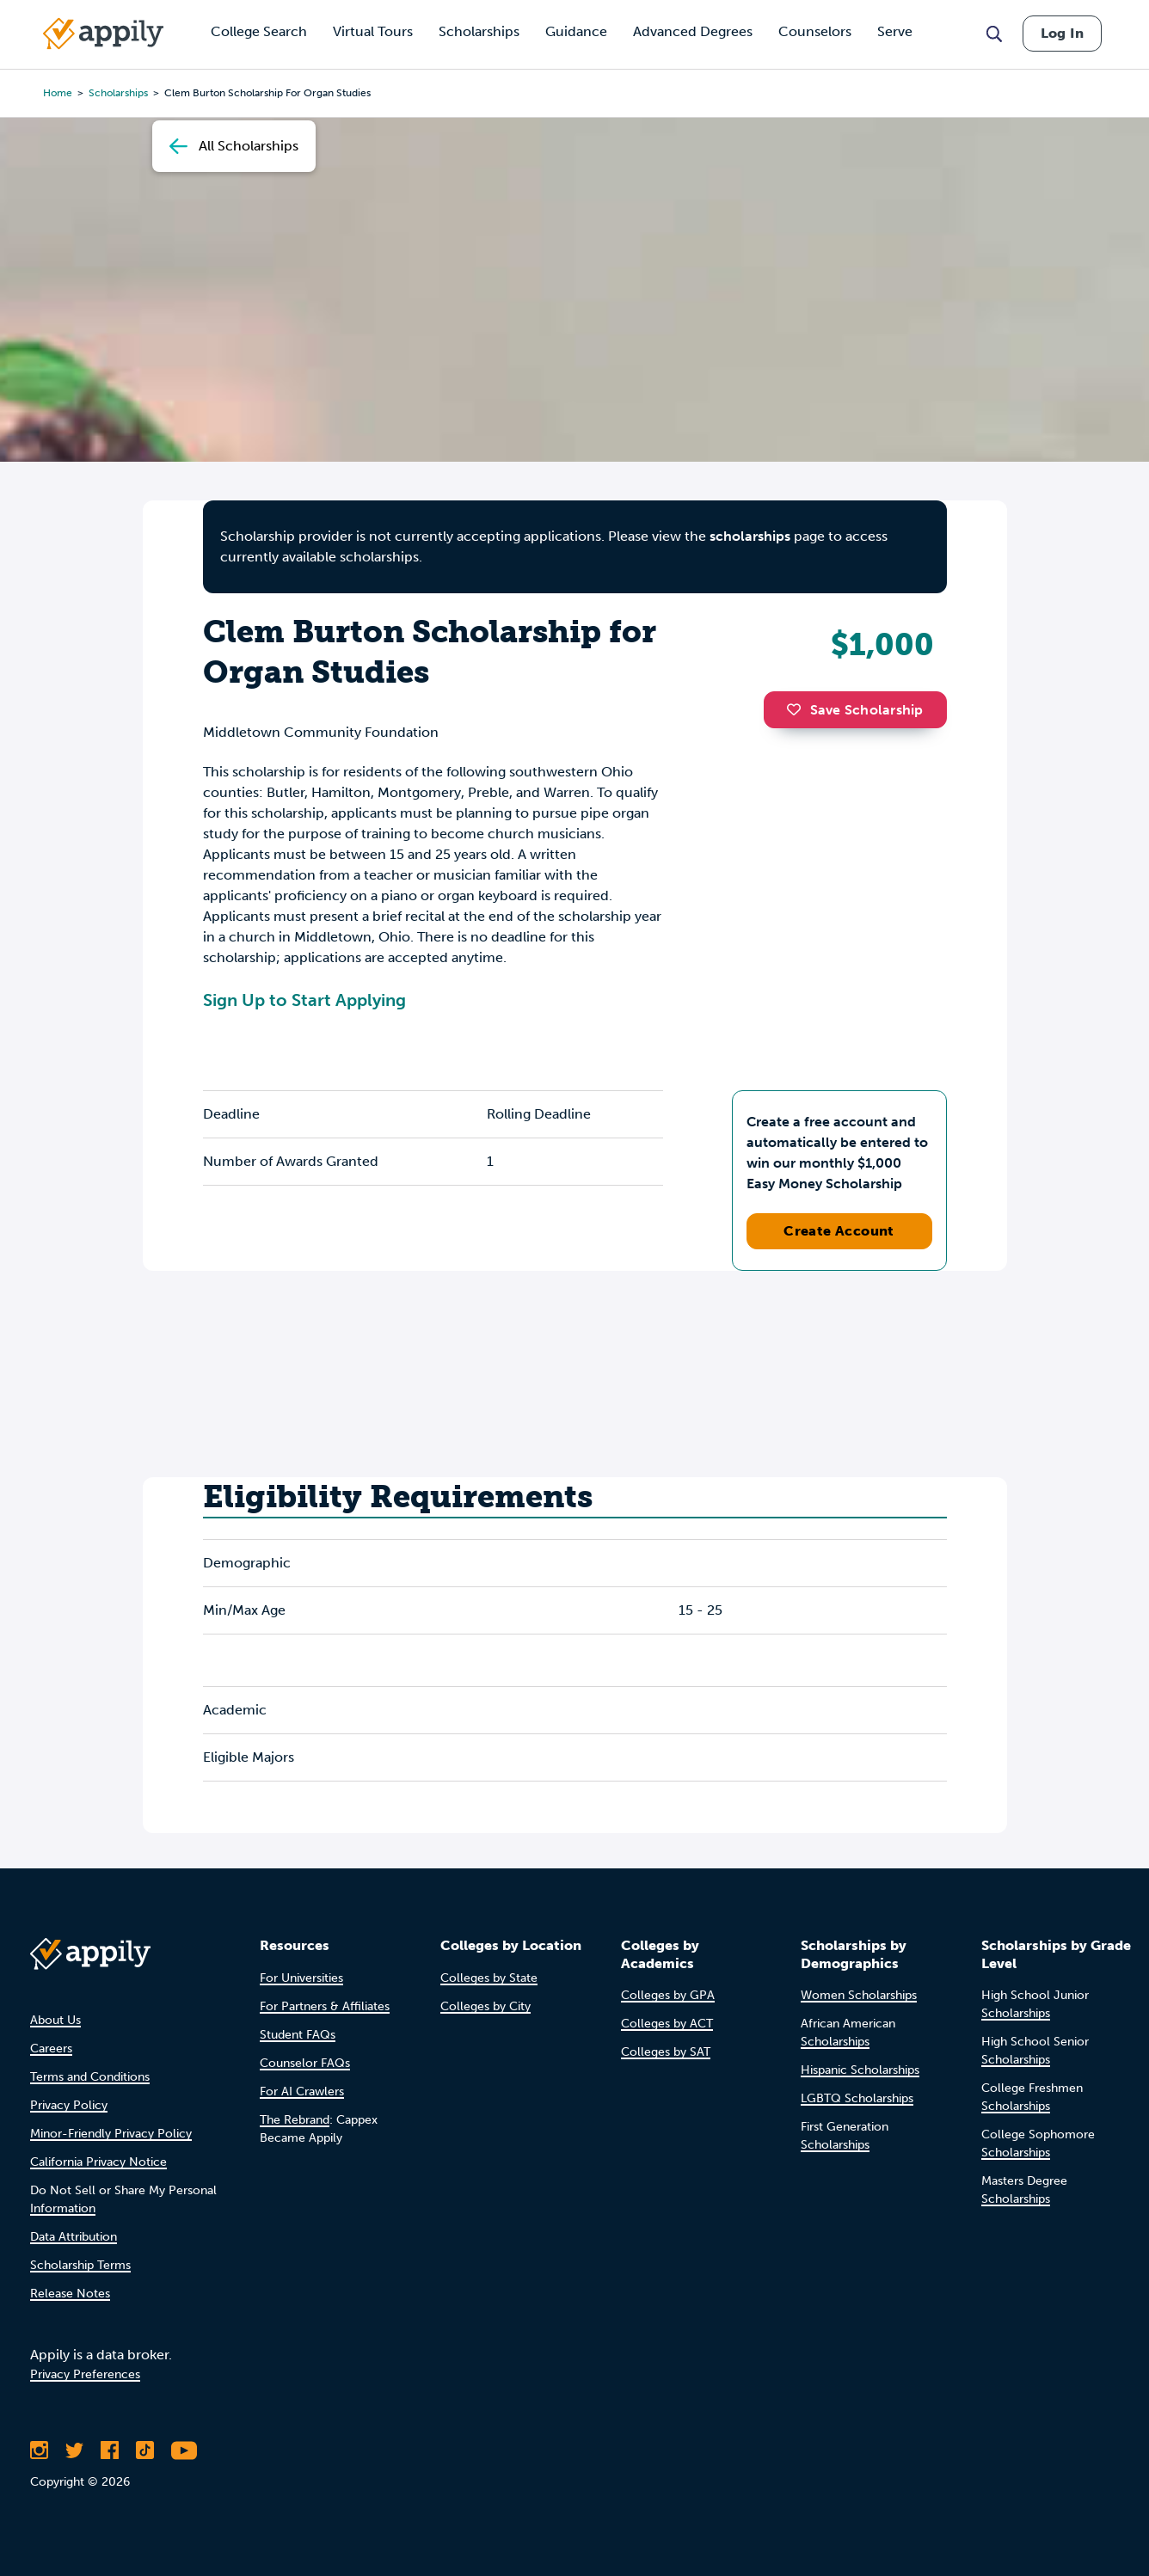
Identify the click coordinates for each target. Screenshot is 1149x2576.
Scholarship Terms (80, 2265)
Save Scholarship (855, 710)
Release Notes (70, 2293)
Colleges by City (485, 2006)
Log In (1062, 33)
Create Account (838, 1231)
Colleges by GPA (668, 1995)
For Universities (301, 1978)
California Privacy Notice (98, 2162)
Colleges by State (489, 1978)
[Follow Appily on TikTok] (145, 2450)
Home (57, 93)
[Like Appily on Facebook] (110, 2450)
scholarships (750, 536)
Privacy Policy (69, 2105)
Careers (51, 2048)
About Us (55, 2020)
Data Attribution (73, 2236)
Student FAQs (297, 2034)
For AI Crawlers (302, 2091)
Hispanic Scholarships (860, 2070)
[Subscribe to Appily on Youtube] (184, 2450)
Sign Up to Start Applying (304, 1000)
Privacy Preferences (85, 2374)
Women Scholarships (859, 1995)
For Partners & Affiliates (325, 2006)
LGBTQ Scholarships (857, 2098)
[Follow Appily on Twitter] (74, 2450)
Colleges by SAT (665, 2052)
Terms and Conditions (90, 2077)
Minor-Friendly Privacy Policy (111, 2133)
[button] (798, 709)
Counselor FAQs (305, 2063)
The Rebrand (294, 2120)
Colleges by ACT (667, 2023)
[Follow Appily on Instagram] (39, 2450)
